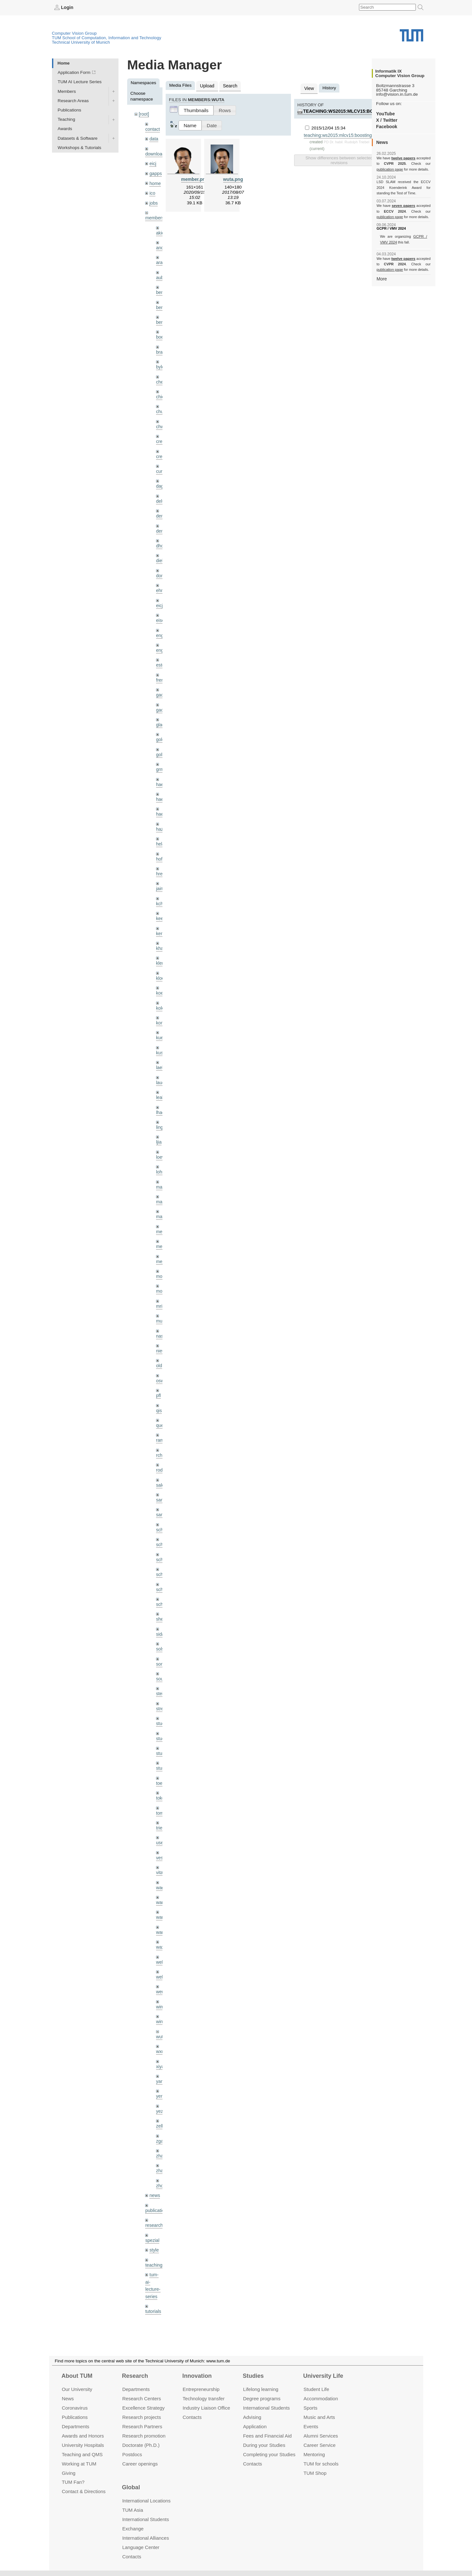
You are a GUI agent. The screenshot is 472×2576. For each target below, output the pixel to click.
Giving (68, 2472)
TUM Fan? (73, 2482)
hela (160, 829)
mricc (161, 1283)
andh (161, 244)
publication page (389, 169)
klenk (161, 946)
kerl (159, 917)
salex (161, 1458)
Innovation (197, 2376)
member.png (195, 178)
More (382, 278)
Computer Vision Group (74, 33)
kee (159, 902)
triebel (162, 1795)
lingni (161, 1107)
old (159, 1341)
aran (160, 259)
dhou (161, 537)
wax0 (161, 1912)
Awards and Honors (83, 2436)
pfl (158, 1370)
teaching (153, 2224)
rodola (162, 1444)
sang (160, 1473)
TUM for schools (320, 2463)
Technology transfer (204, 2398)
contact (152, 128)
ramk (161, 1414)
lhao (160, 1093)
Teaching (66, 119)
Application (255, 2426)
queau (162, 1400)
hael (160, 785)
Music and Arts (319, 2417)
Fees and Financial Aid (267, 2436)
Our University (77, 2389)
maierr (162, 1166)
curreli (162, 463)
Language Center (141, 2547)
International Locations (146, 2500)
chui (160, 405)
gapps (155, 171)
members (154, 215)
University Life (323, 2376)
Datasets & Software (78, 138)
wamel (162, 1868)
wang (161, 1883)
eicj (152, 162)
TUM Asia (132, 2510)
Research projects (141, 2417)
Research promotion (144, 2436)
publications (156, 2170)
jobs (153, 200)
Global (131, 2487)
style (153, 2209)
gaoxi (161, 697)
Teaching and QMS (82, 2454)
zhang (162, 2117)
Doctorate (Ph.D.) (141, 2445)
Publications (69, 109)
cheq (160, 376)
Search (229, 85)
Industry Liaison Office (206, 2408)
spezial (152, 2199)
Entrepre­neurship (201, 2389)
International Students (266, 2408)
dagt (160, 478)
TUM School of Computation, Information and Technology (107, 37)
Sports (310, 2408)
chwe (161, 420)
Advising (252, 2417)
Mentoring (314, 2454)
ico (152, 191)
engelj (162, 639)
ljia (159, 1122)
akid (160, 229)
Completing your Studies (269, 2454)
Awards (65, 128)
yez (159, 2073)
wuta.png (233, 178)
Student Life (316, 2389)
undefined (154, 2283)
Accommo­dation (320, 2398)
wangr (162, 1897)
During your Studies (264, 2445)
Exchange (133, 2528)
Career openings (140, 2463)
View (308, 87)
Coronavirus (75, 2408)
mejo (160, 1239)
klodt (160, 961)
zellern (162, 2087)
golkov (162, 741)
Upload (207, 85)
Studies (253, 2376)
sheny (162, 1590)
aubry (161, 273)
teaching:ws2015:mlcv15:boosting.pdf (350, 110)
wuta (160, 2000)
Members (67, 91)
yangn (162, 2043)
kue (159, 1019)
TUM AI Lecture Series (80, 81)
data (153, 138)
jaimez (162, 873)
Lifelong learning (260, 2389)
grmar (162, 756)
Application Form (74, 72)
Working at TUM (79, 2463)
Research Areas (73, 100)
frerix (161, 668)
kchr (160, 888)
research (153, 2185)
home (154, 181)
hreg (160, 858)
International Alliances (145, 2538)
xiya (160, 2029)
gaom (161, 683)
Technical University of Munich (81, 42)
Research (135, 2376)
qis (159, 1385)
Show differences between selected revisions (338, 159)
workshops (155, 2308)
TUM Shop (314, 2472)
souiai (162, 1648)
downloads (155, 152)
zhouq (162, 2146)
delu (160, 493)
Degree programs (261, 2398)
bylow (161, 361)
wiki (153, 2293)
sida (160, 1605)
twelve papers (403, 158)
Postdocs (132, 2454)
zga (159, 2102)
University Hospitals (83, 2445)
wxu (160, 2014)
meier (161, 1210)
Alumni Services (320, 2436)
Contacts (192, 2417)
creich (162, 434)
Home (63, 62)
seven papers (403, 206)
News (68, 2398)
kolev (161, 990)
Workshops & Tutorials (79, 147)
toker (161, 1766)
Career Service (319, 2445)
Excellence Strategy (143, 2408)
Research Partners (142, 2426)
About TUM (76, 2376)
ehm (160, 581)
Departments (75, 2426)
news (154, 2156)
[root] (144, 113)
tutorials (153, 2269)
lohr (159, 1151)
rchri (160, 1429)
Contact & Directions (83, 2491)
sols (160, 1619)
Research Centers (141, 2398)
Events (310, 2426)
